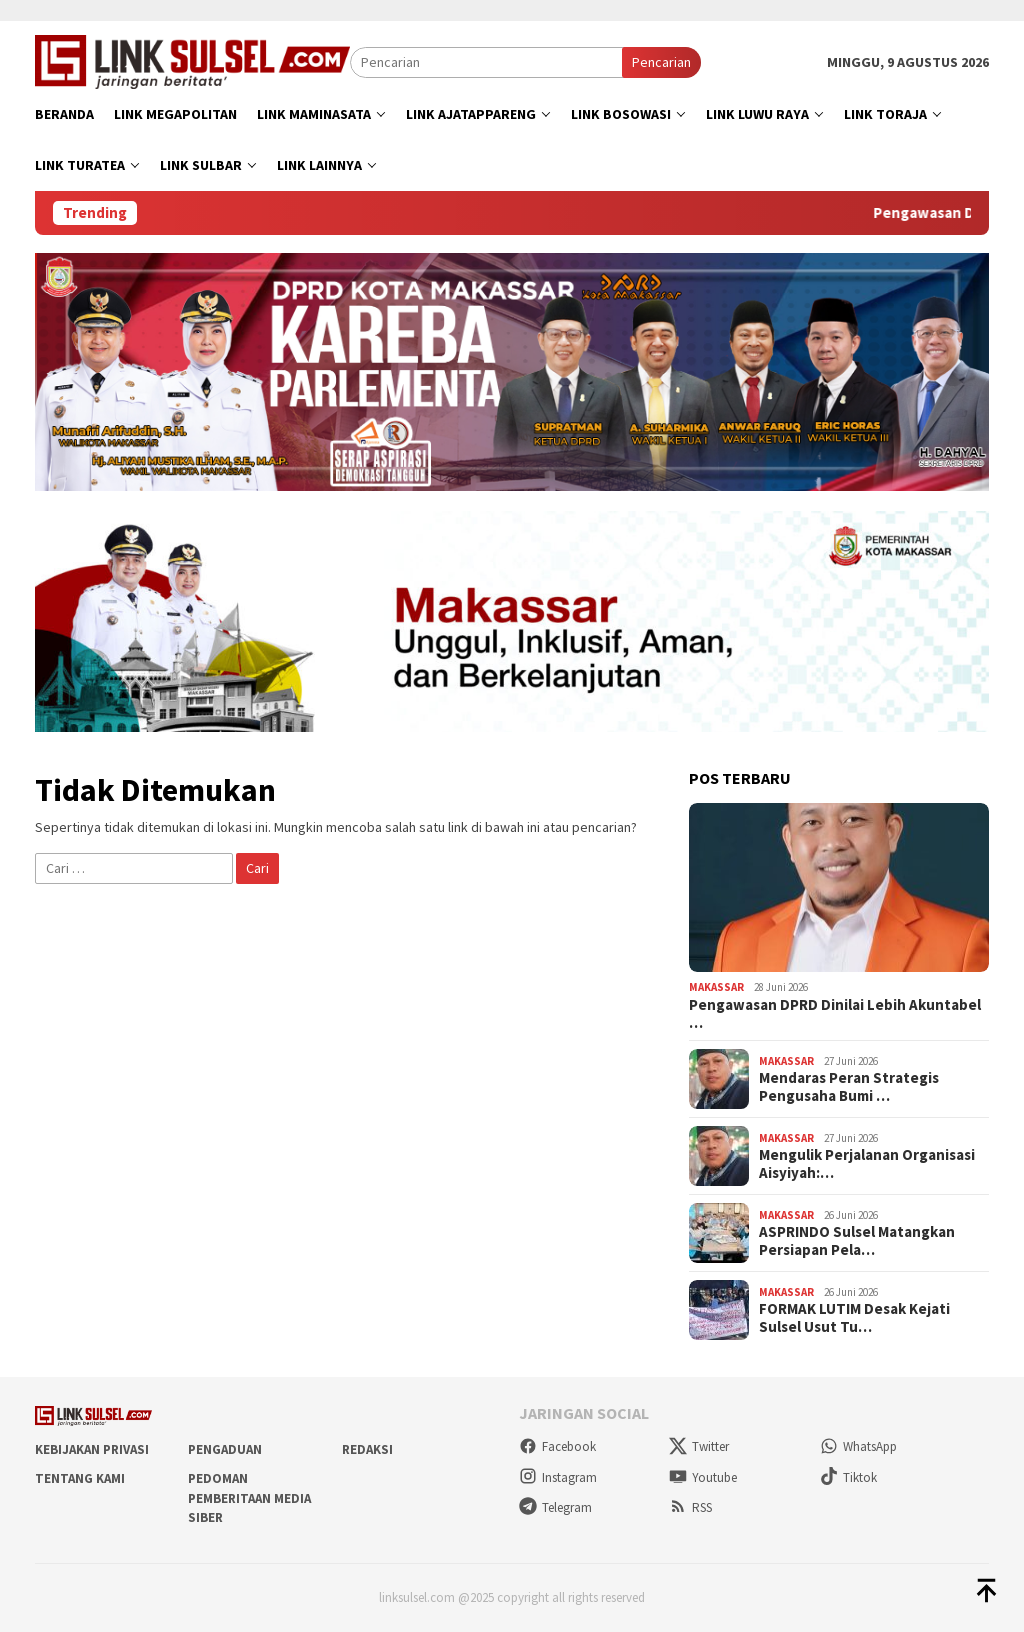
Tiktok (848, 1477)
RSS (690, 1507)
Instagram (558, 1477)
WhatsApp (858, 1446)
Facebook (557, 1446)
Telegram (555, 1507)
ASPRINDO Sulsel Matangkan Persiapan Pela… (857, 1241)
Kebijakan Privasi (92, 1449)
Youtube (703, 1477)
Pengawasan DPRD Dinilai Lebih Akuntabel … (835, 1014)
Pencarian (661, 62)
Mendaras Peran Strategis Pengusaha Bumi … (849, 1087)
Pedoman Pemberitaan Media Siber (249, 1498)
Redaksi (367, 1449)
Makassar (716, 987)
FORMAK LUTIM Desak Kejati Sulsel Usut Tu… (854, 1318)
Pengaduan (225, 1449)
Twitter (699, 1446)
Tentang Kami (80, 1478)
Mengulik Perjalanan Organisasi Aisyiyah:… (867, 1164)
